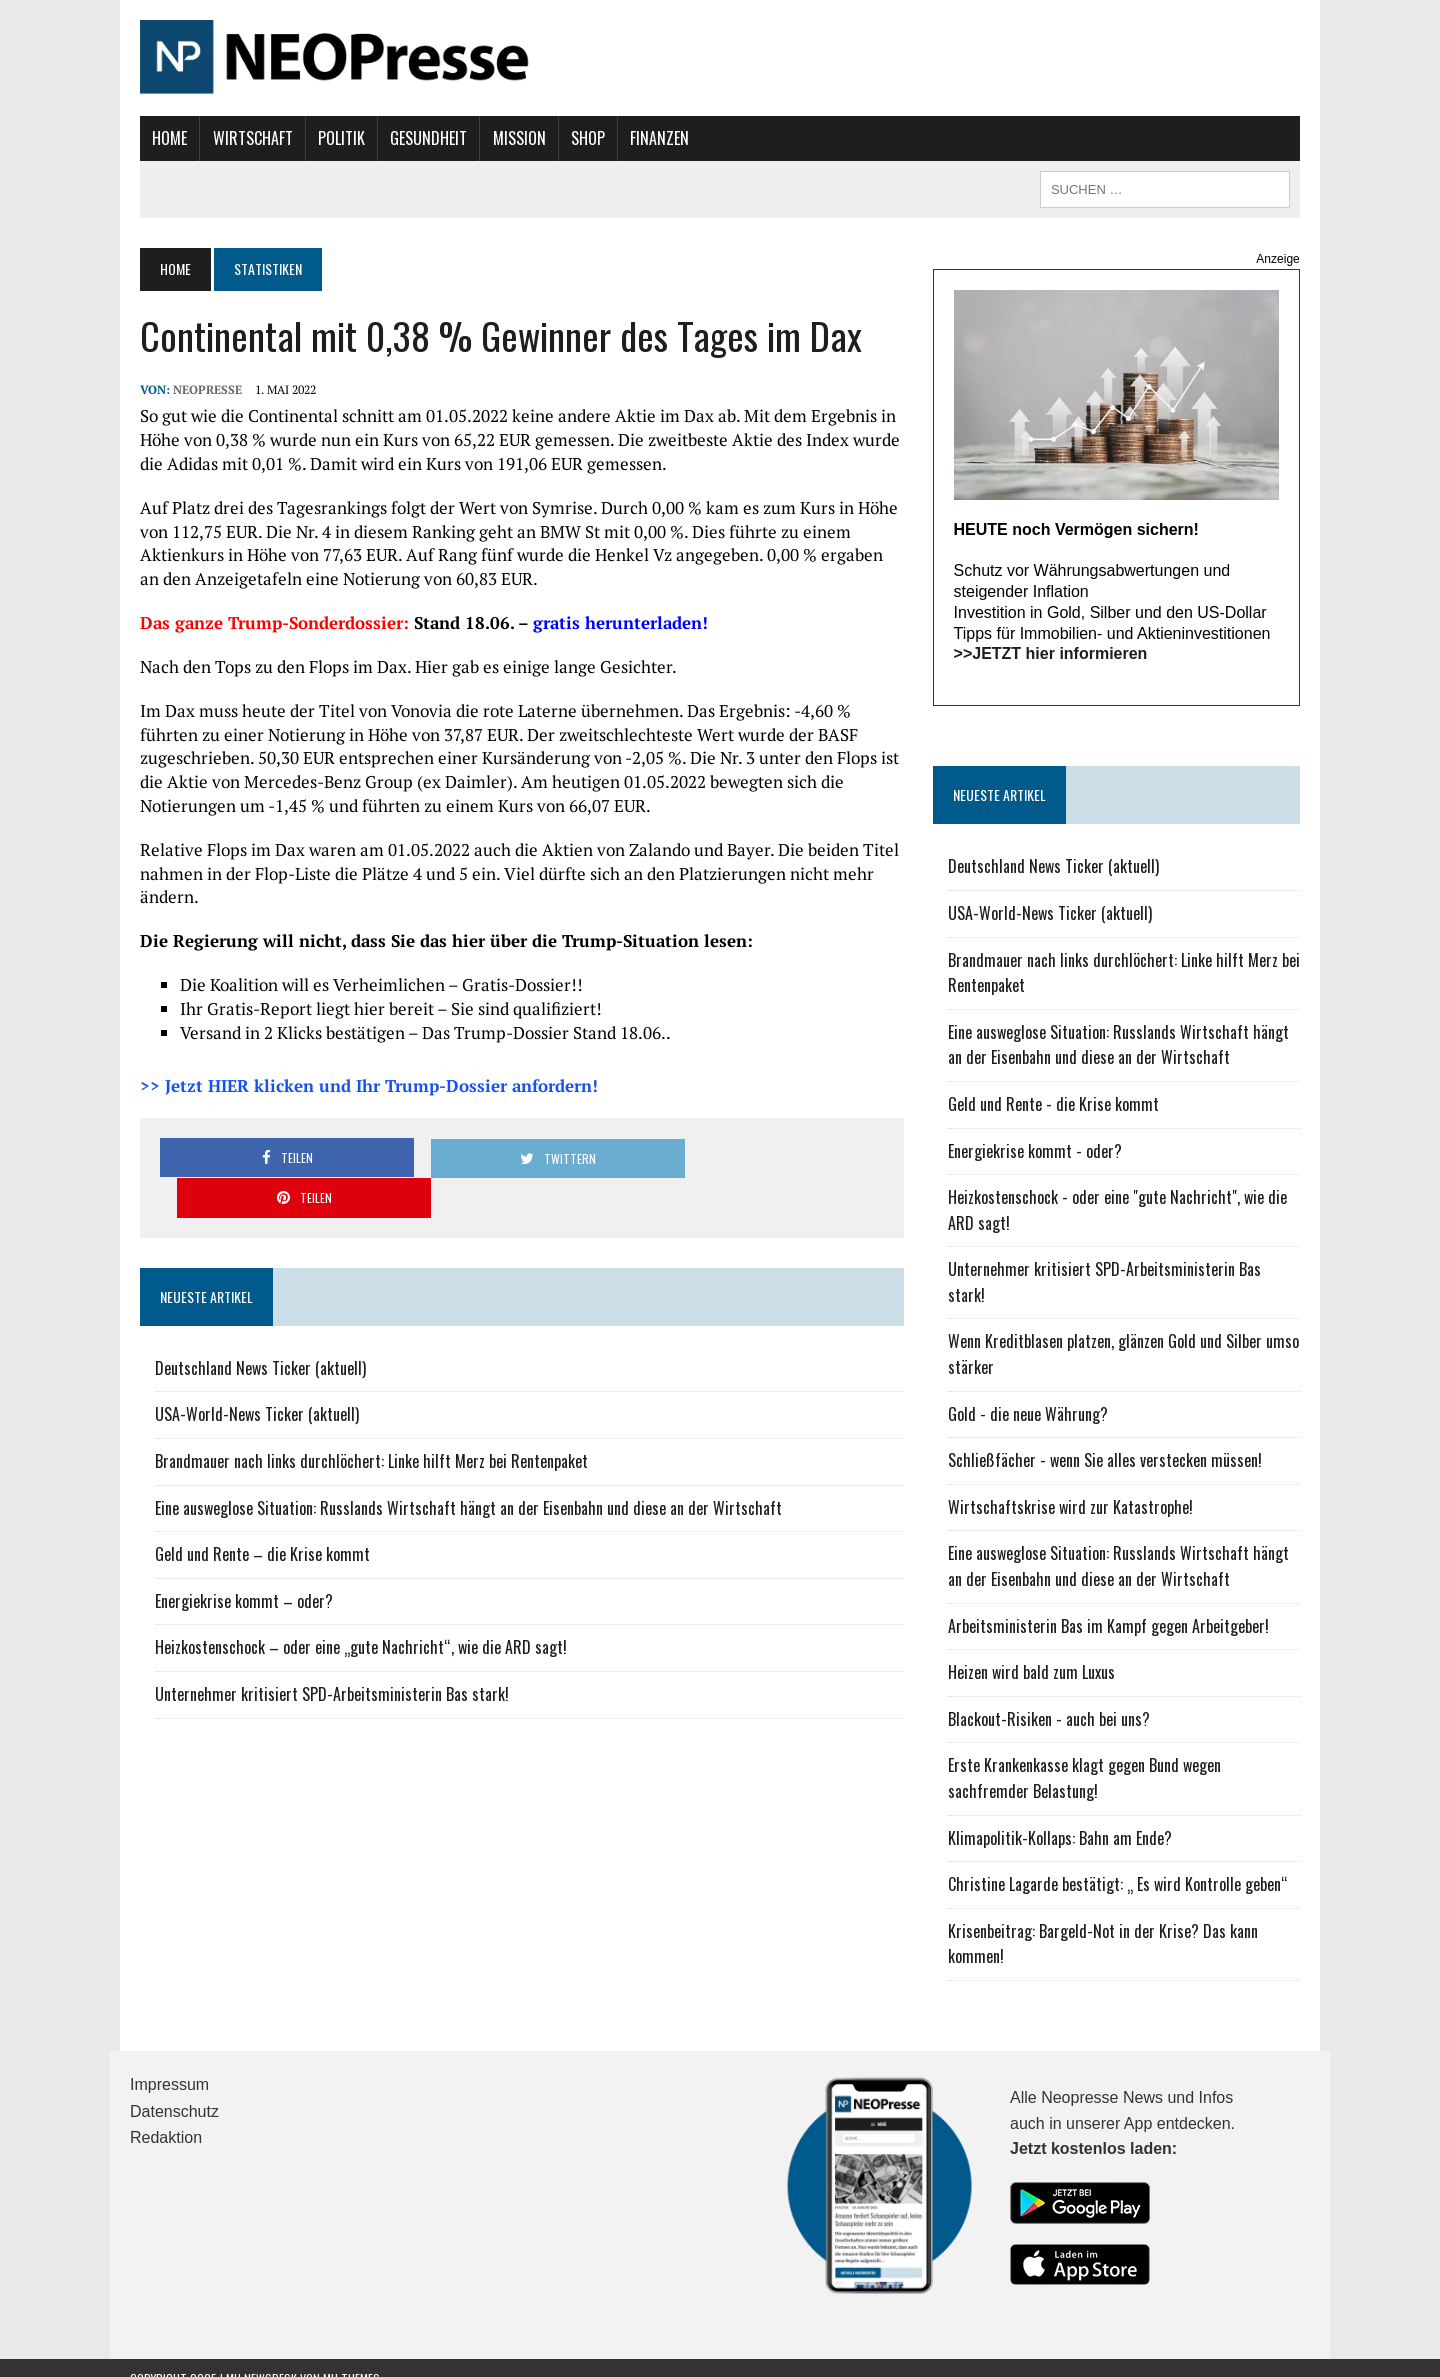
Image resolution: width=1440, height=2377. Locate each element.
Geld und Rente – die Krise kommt (252, 1514)
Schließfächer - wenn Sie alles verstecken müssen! (1108, 1439)
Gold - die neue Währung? (1031, 1392)
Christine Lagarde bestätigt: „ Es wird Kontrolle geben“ (1121, 1863)
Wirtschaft (242, 138)
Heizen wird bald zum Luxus (1034, 1651)
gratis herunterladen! (610, 622)
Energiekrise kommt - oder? (1038, 1155)
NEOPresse (197, 389)
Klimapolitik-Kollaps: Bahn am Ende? (1063, 1816)
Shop (578, 138)
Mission (508, 138)
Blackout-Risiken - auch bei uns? (1052, 1697)
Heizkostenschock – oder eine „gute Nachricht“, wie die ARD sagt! (351, 1607)
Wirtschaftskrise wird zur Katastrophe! (1073, 1485)
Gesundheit (418, 138)
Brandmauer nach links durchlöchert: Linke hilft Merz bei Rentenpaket (361, 1421)
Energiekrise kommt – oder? (234, 1561)
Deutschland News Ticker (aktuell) (250, 1328)
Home (159, 138)
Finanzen (649, 138)
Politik (331, 138)
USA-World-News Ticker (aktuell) (247, 1374)
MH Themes (351, 2357)
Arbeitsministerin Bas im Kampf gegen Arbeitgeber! (1111, 1604)
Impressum (169, 2063)
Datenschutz (174, 2089)
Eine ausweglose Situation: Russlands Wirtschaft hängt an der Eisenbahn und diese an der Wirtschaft (458, 1467)
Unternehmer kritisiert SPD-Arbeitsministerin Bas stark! (322, 1654)
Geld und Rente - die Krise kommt (1056, 1108)
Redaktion (166, 2116)
